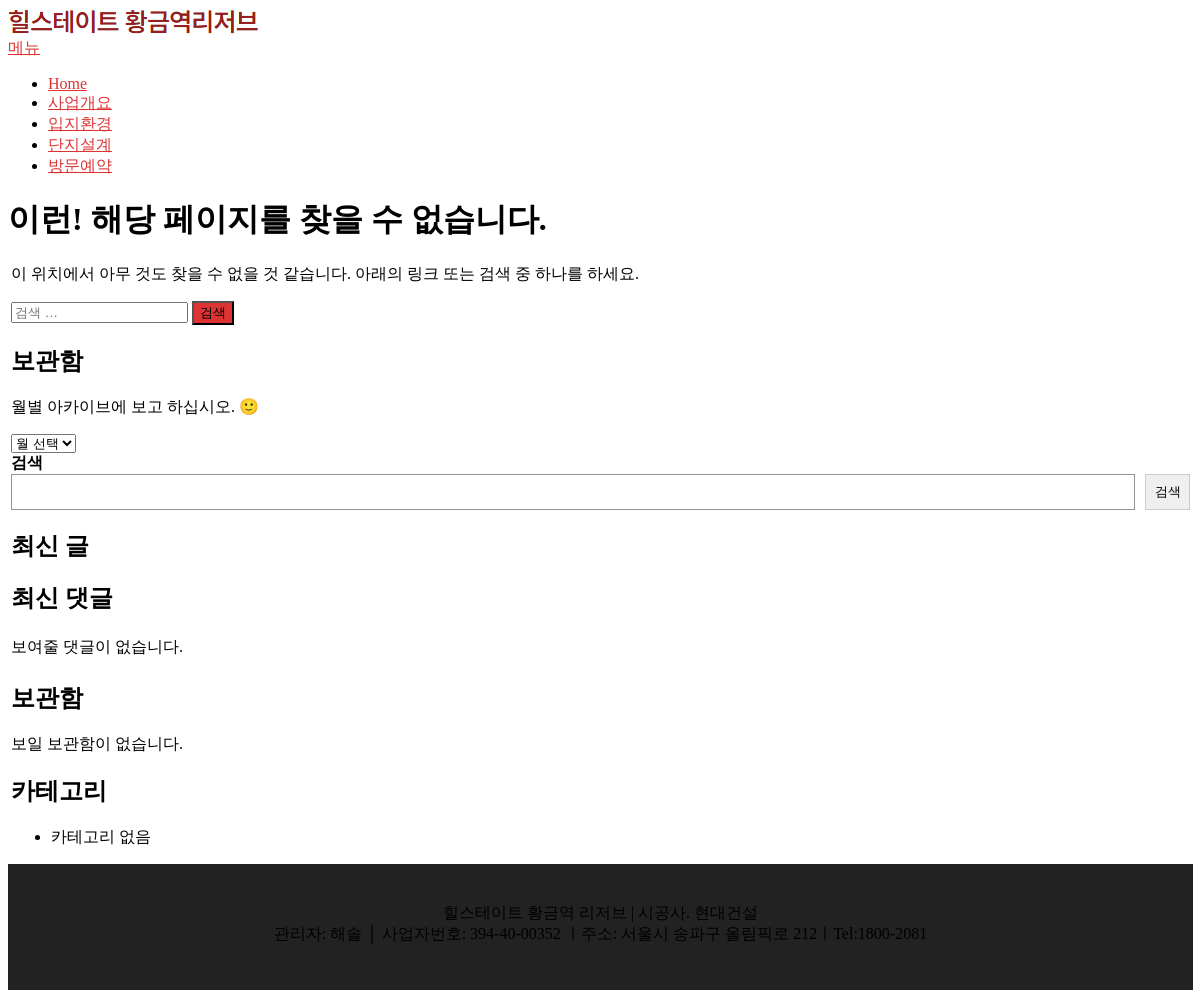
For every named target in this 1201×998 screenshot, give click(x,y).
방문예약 (80, 165)
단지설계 (80, 144)
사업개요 (80, 102)
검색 (27, 462)
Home (67, 83)
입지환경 (80, 123)
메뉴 (24, 47)
